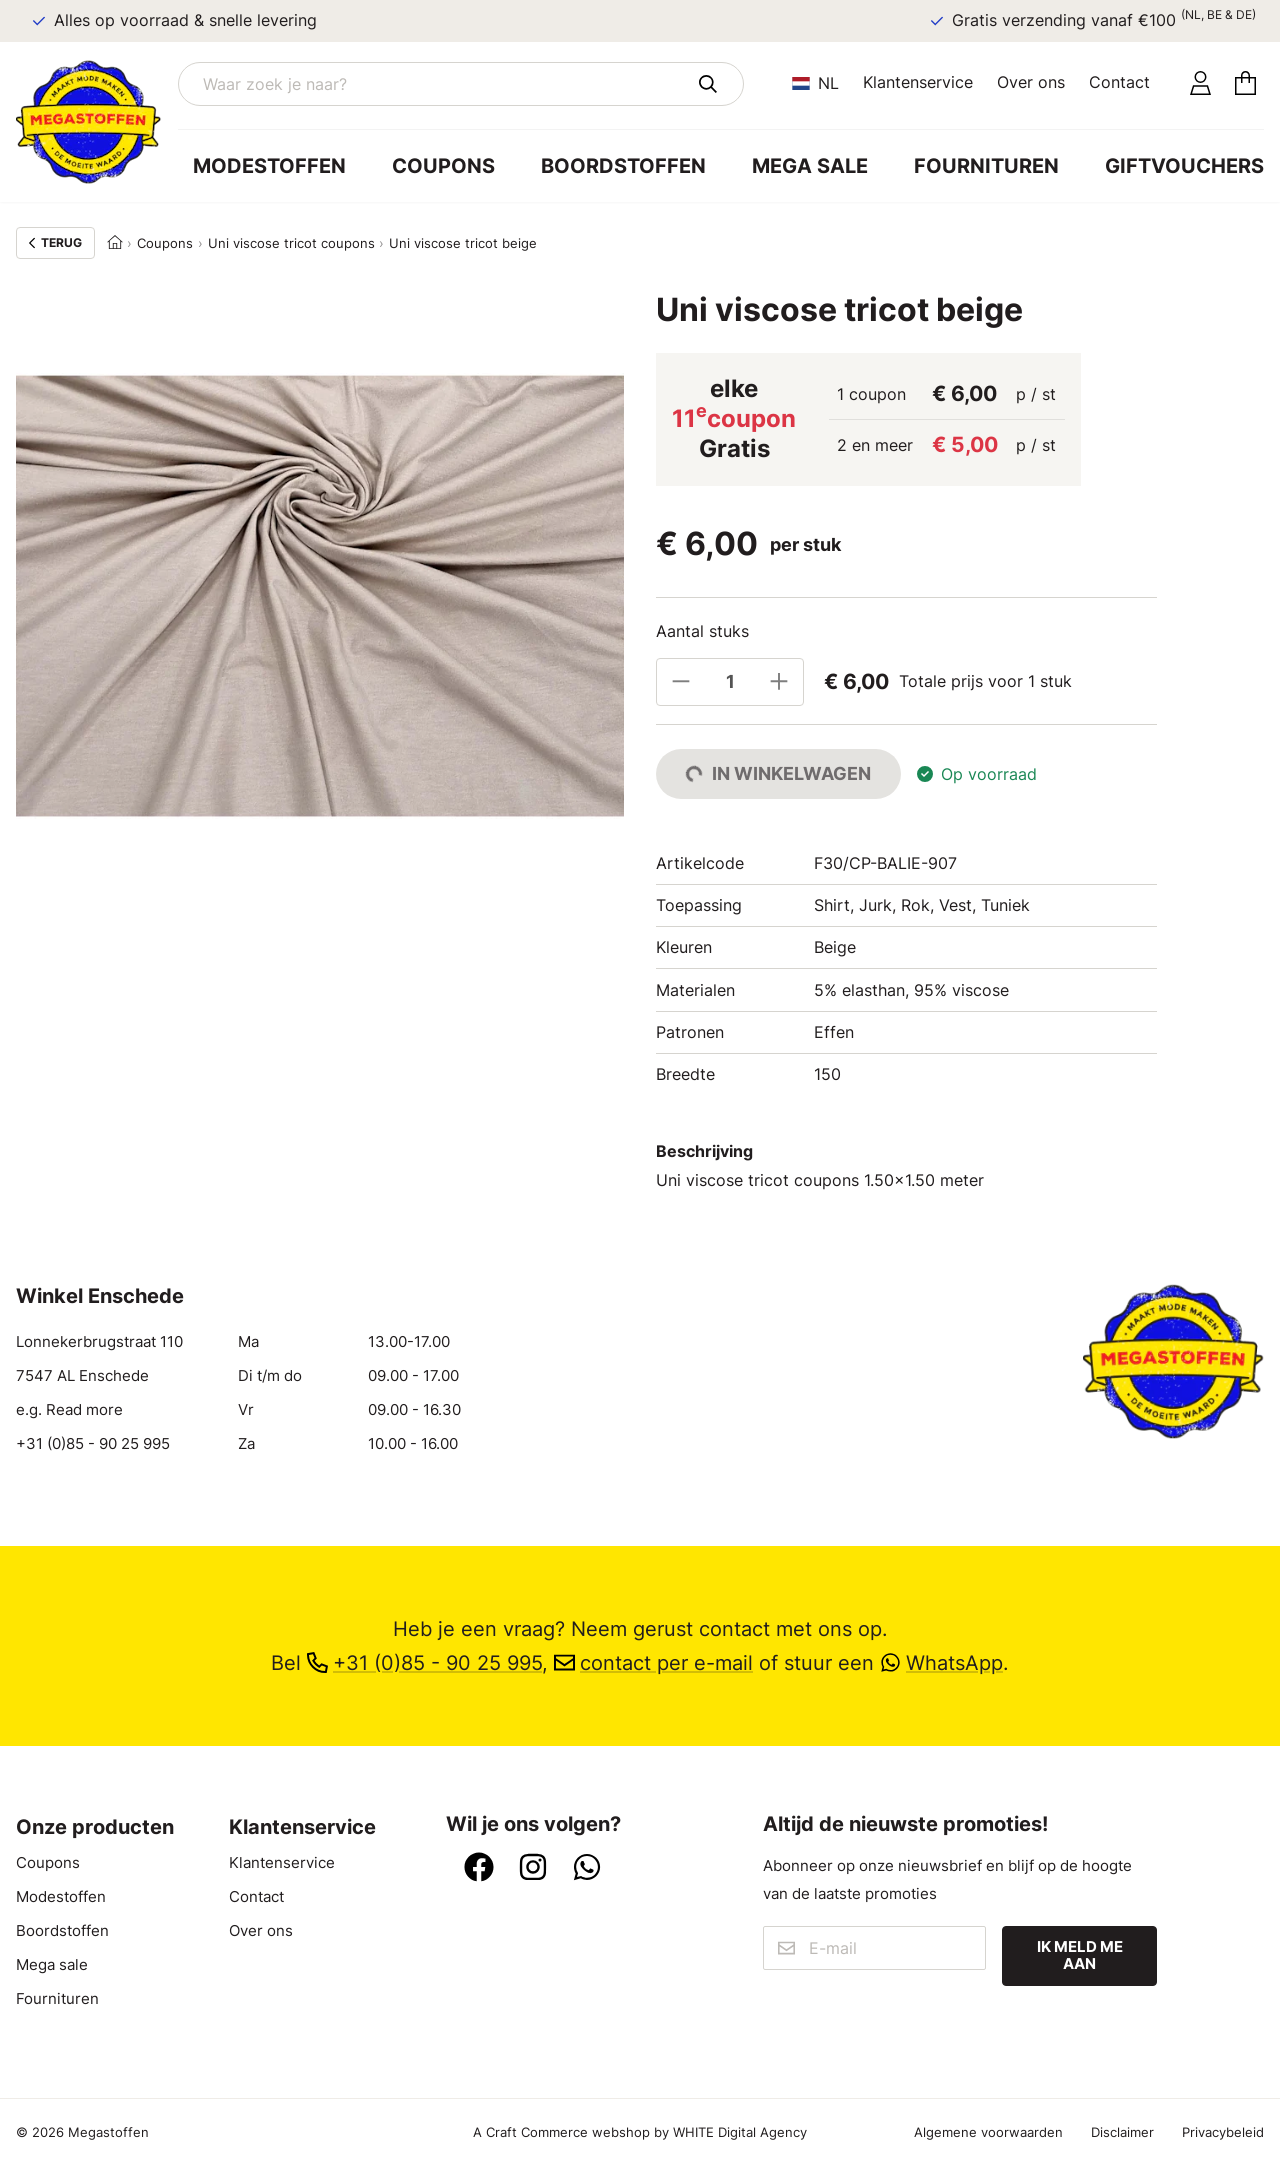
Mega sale (810, 166)
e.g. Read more (69, 1410)
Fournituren (986, 166)
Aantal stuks (702, 631)
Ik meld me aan (1080, 1955)
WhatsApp (941, 1663)
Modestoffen (269, 166)
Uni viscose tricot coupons (291, 243)
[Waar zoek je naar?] (461, 84)
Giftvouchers (1184, 166)
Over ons (1031, 82)
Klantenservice (918, 82)
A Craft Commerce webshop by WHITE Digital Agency (640, 2132)
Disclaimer (1122, 2132)
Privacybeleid (1223, 2132)
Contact (1119, 82)
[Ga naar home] (97, 122)
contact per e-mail (653, 1663)
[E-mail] (875, 1948)
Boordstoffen (623, 166)
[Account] (1200, 84)
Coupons (443, 166)
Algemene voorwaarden (988, 2132)
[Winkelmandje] (1245, 84)
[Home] (115, 243)
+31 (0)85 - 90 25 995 (93, 1444)
